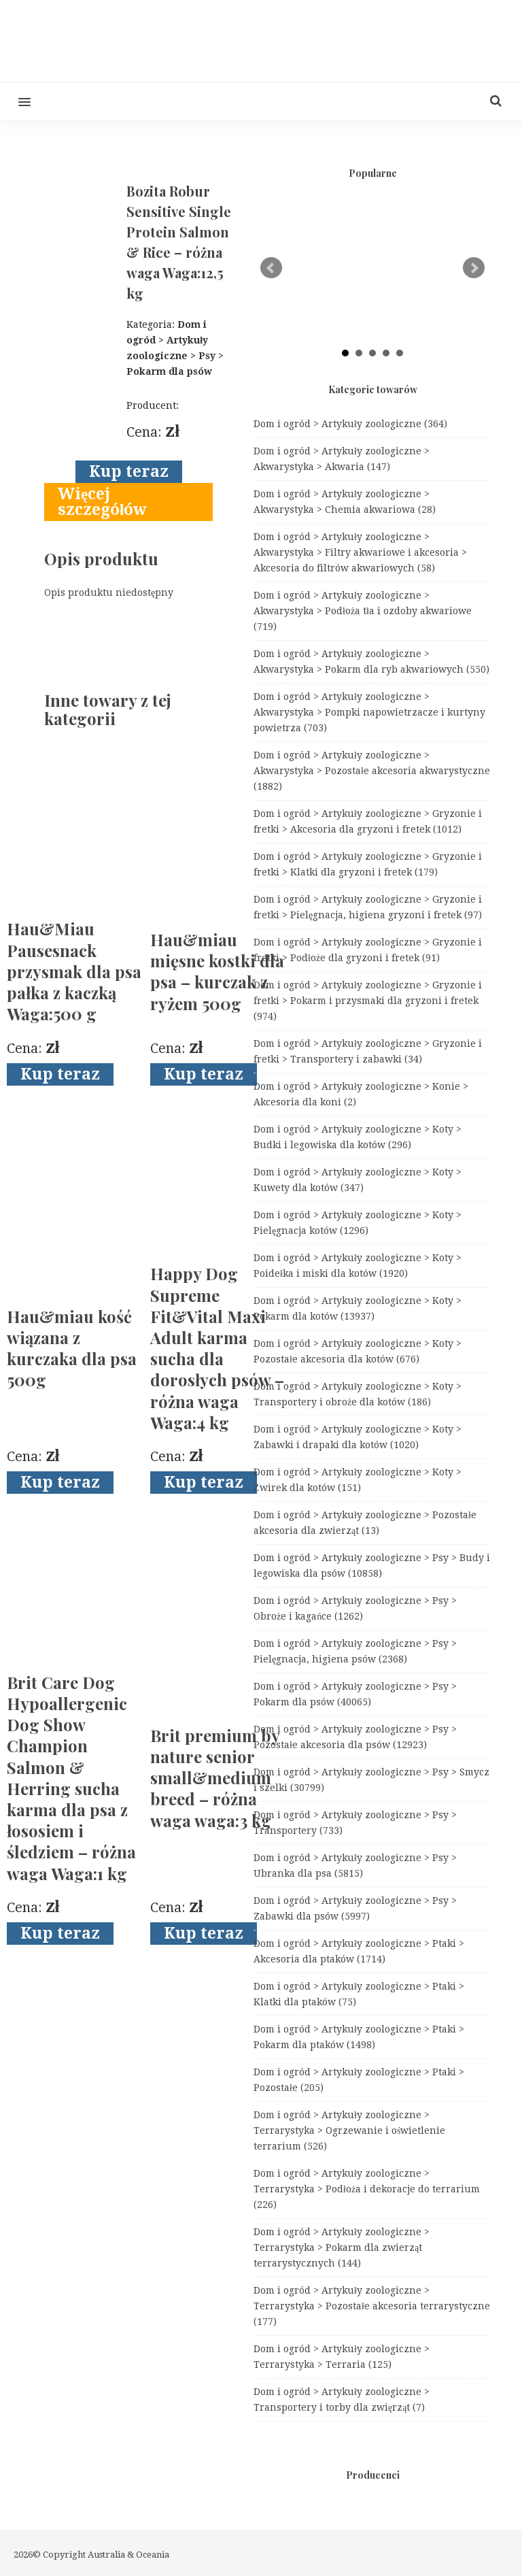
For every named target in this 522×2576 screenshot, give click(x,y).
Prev (271, 268)
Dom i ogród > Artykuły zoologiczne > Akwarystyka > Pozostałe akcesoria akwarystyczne (372, 771)
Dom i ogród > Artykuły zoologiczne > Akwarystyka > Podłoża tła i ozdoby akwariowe (363, 611)
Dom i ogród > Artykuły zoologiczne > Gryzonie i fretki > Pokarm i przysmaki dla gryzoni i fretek (368, 1001)
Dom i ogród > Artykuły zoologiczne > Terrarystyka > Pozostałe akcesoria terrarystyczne (372, 2306)
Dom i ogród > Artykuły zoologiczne (350, 423)
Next (474, 268)
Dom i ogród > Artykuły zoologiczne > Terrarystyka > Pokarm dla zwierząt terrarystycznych (342, 2247)
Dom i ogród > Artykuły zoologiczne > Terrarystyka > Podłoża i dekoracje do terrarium (367, 2189)
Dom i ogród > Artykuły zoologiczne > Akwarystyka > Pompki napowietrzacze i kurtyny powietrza (369, 712)
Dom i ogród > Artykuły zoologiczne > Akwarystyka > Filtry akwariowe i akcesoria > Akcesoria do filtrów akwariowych (360, 552)
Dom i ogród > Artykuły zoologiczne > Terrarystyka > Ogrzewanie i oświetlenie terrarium (349, 2130)
